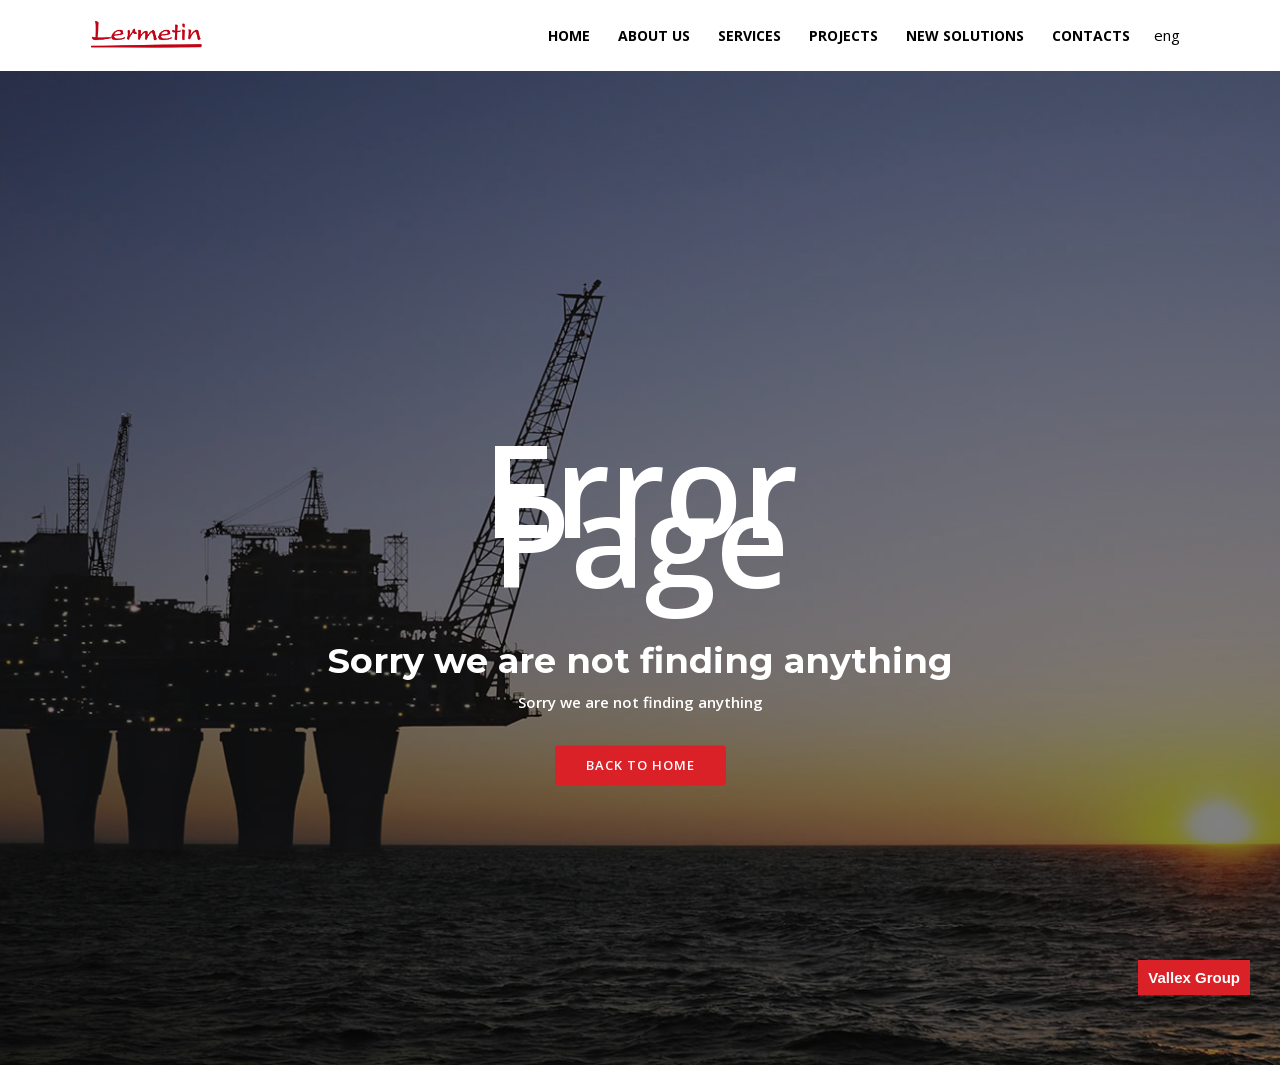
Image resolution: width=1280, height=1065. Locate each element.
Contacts (1091, 35)
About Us (654, 35)
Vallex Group (1194, 977)
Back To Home (640, 765)
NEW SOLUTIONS (965, 35)
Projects (843, 35)
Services (749, 35)
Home (569, 35)
